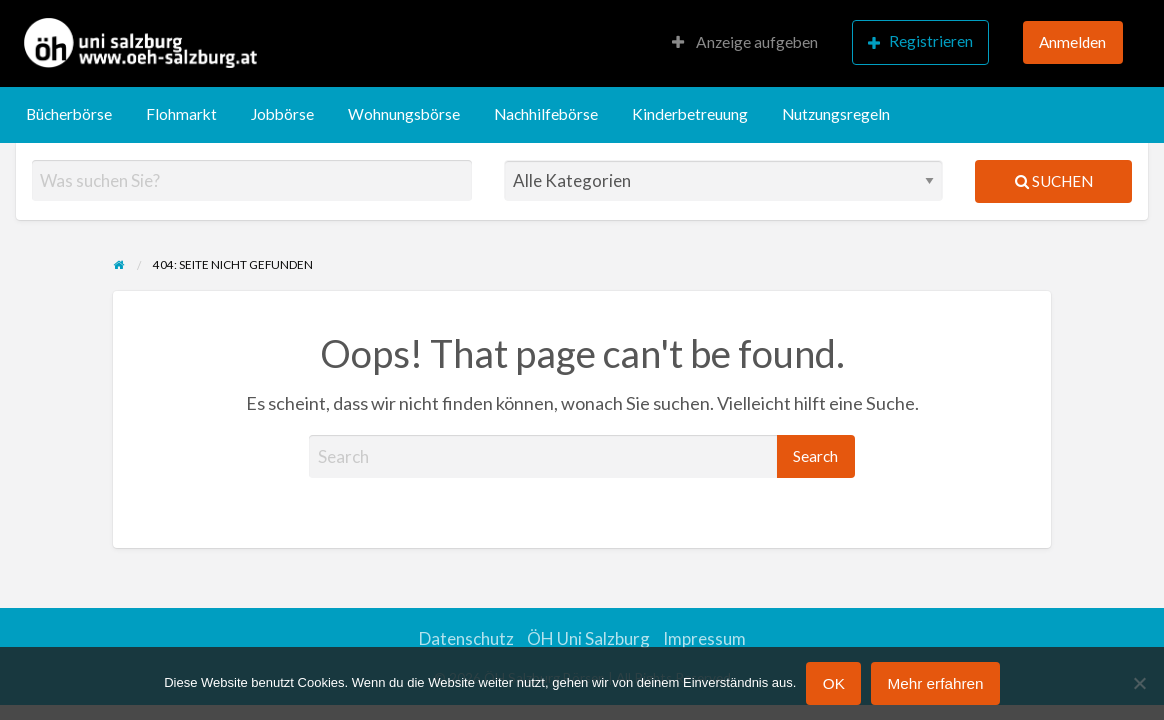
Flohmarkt (181, 114)
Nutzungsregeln (836, 114)
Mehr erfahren (935, 683)
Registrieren (920, 41)
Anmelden (1072, 42)
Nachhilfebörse (546, 114)
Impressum (704, 638)
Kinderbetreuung (690, 114)
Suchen (1054, 181)
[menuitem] (745, 43)
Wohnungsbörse (404, 114)
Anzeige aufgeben (745, 42)
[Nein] (1139, 683)
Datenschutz (466, 638)
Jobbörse (282, 114)
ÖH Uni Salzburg (588, 638)
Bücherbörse (69, 114)
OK (834, 683)
